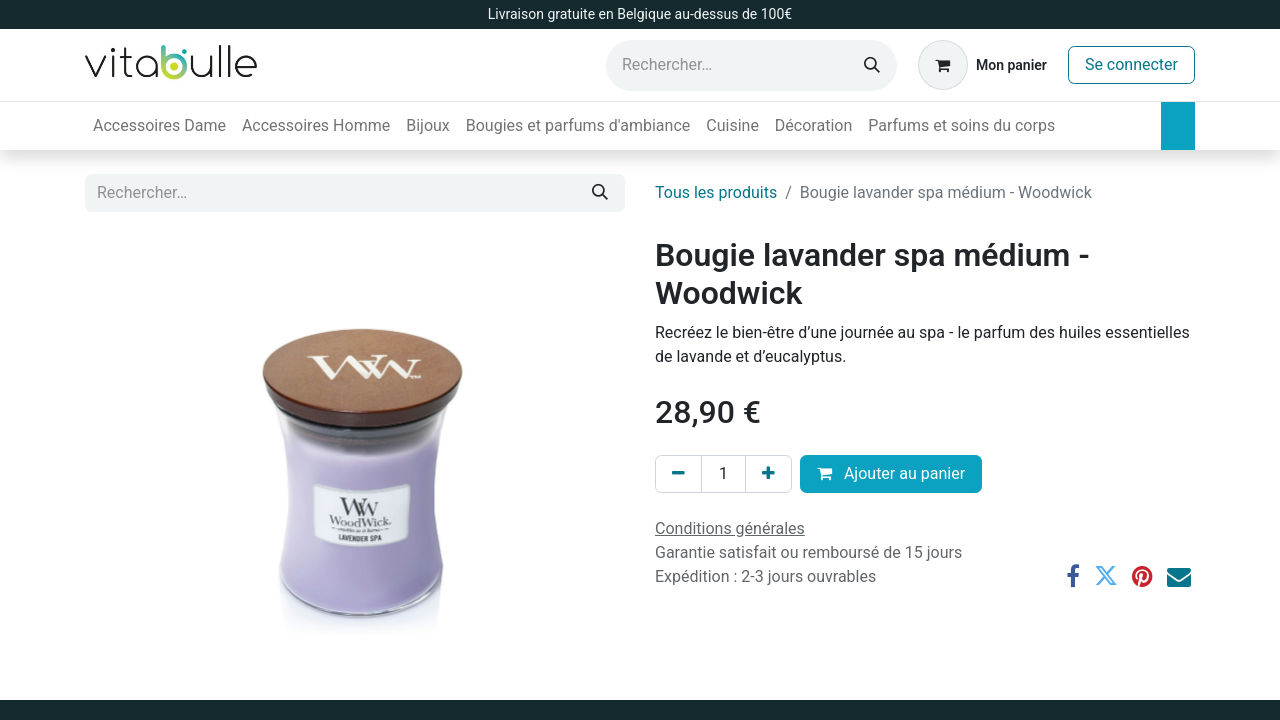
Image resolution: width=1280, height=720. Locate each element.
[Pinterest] (1142, 576)
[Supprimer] (678, 474)
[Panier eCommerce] (982, 65)
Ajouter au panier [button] (891, 473)
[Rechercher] (872, 65)
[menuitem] (159, 126)
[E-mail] (1179, 576)
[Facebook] (1073, 576)
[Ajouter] (768, 474)
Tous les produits (716, 192)
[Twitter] (1106, 576)
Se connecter (1131, 64)
